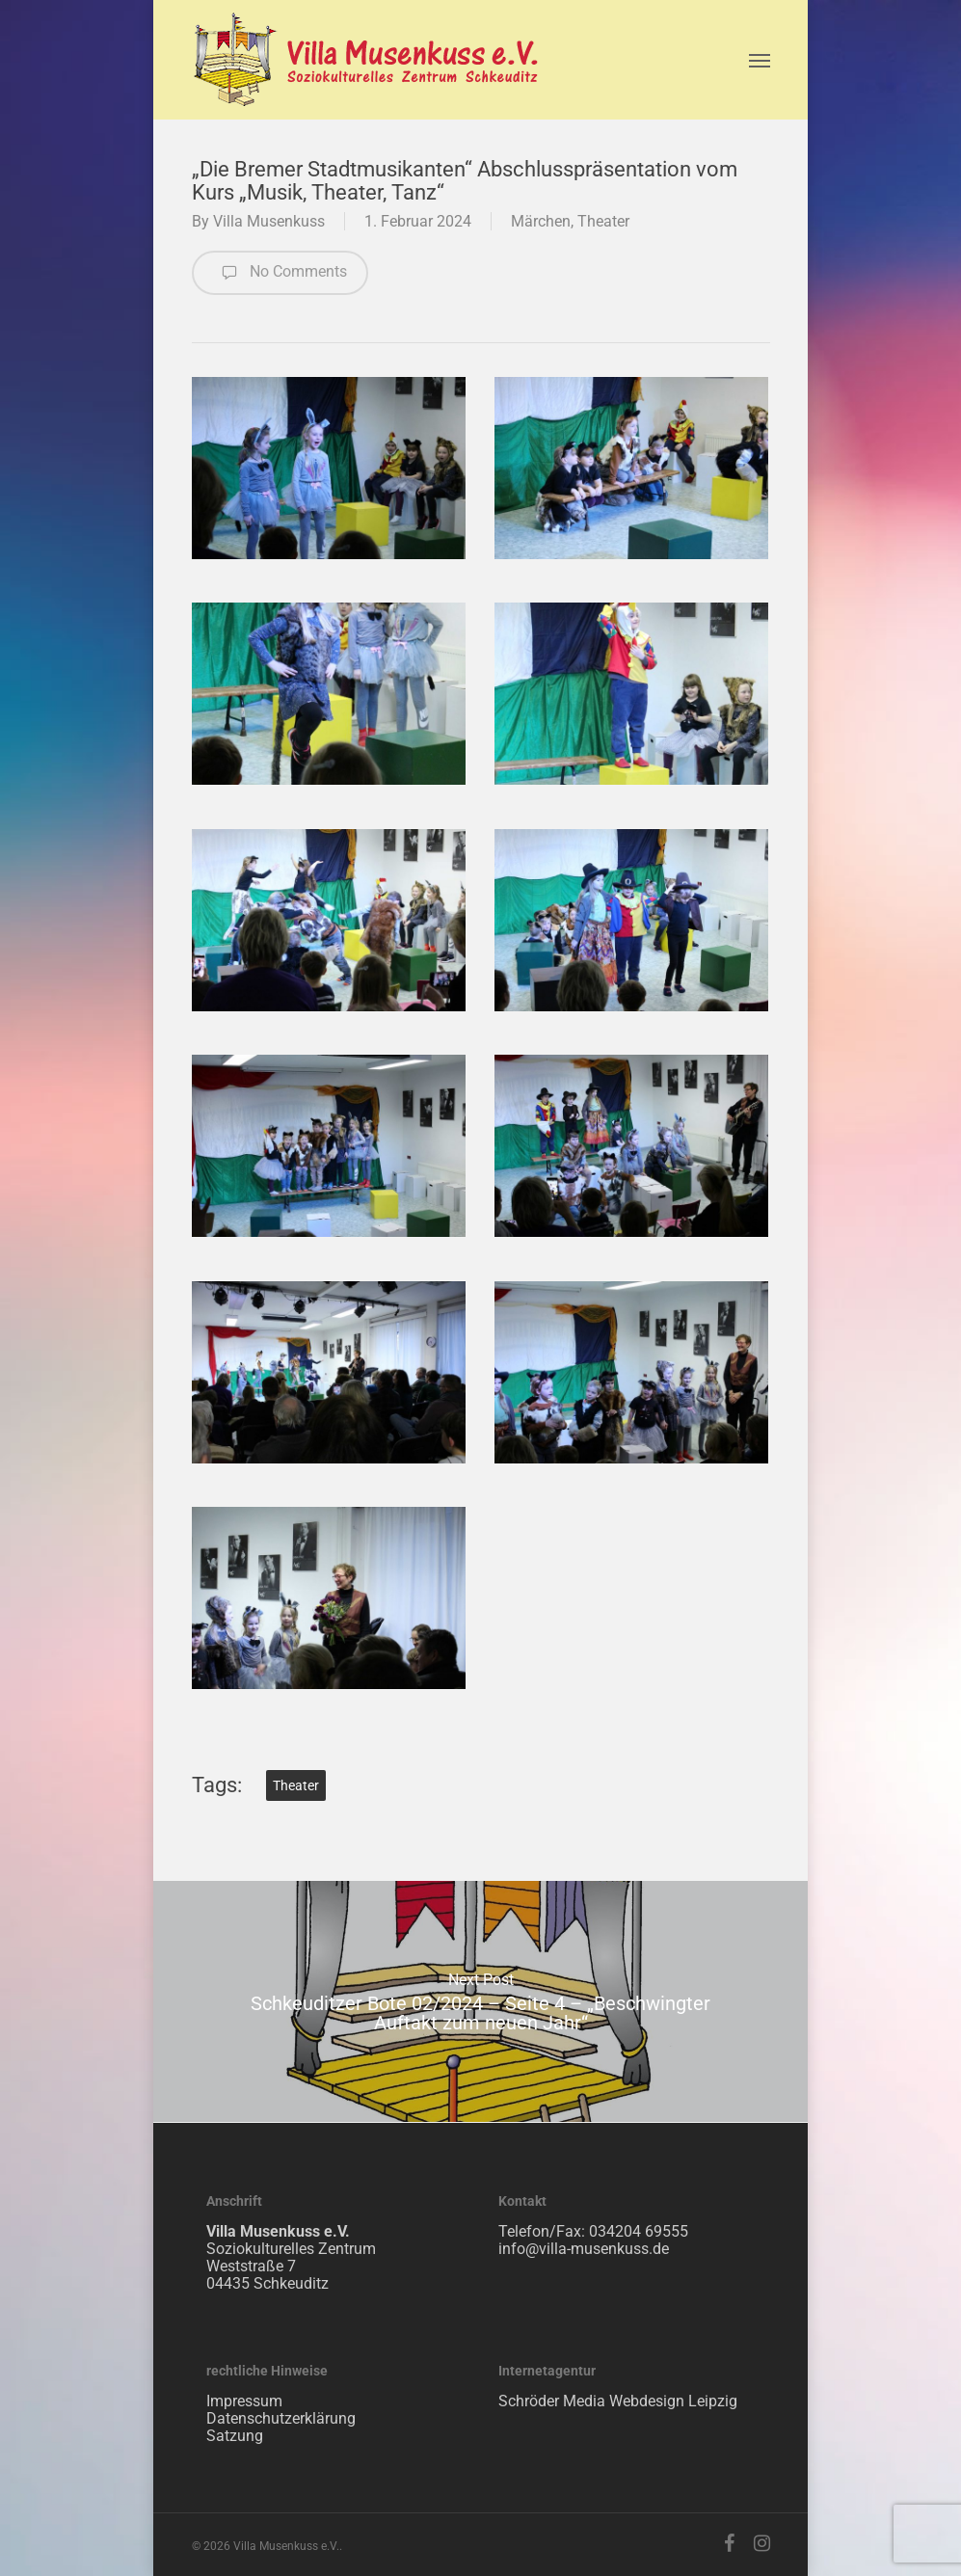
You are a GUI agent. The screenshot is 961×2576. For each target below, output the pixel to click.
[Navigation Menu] (759, 59)
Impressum (244, 2401)
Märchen (541, 221)
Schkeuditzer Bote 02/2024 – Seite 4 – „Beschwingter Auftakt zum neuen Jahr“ (480, 2001)
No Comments (280, 272)
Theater (603, 221)
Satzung (234, 2436)
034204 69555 (638, 2231)
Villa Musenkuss (269, 221)
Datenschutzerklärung (281, 2418)
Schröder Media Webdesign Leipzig (617, 2401)
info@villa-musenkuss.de (583, 2249)
